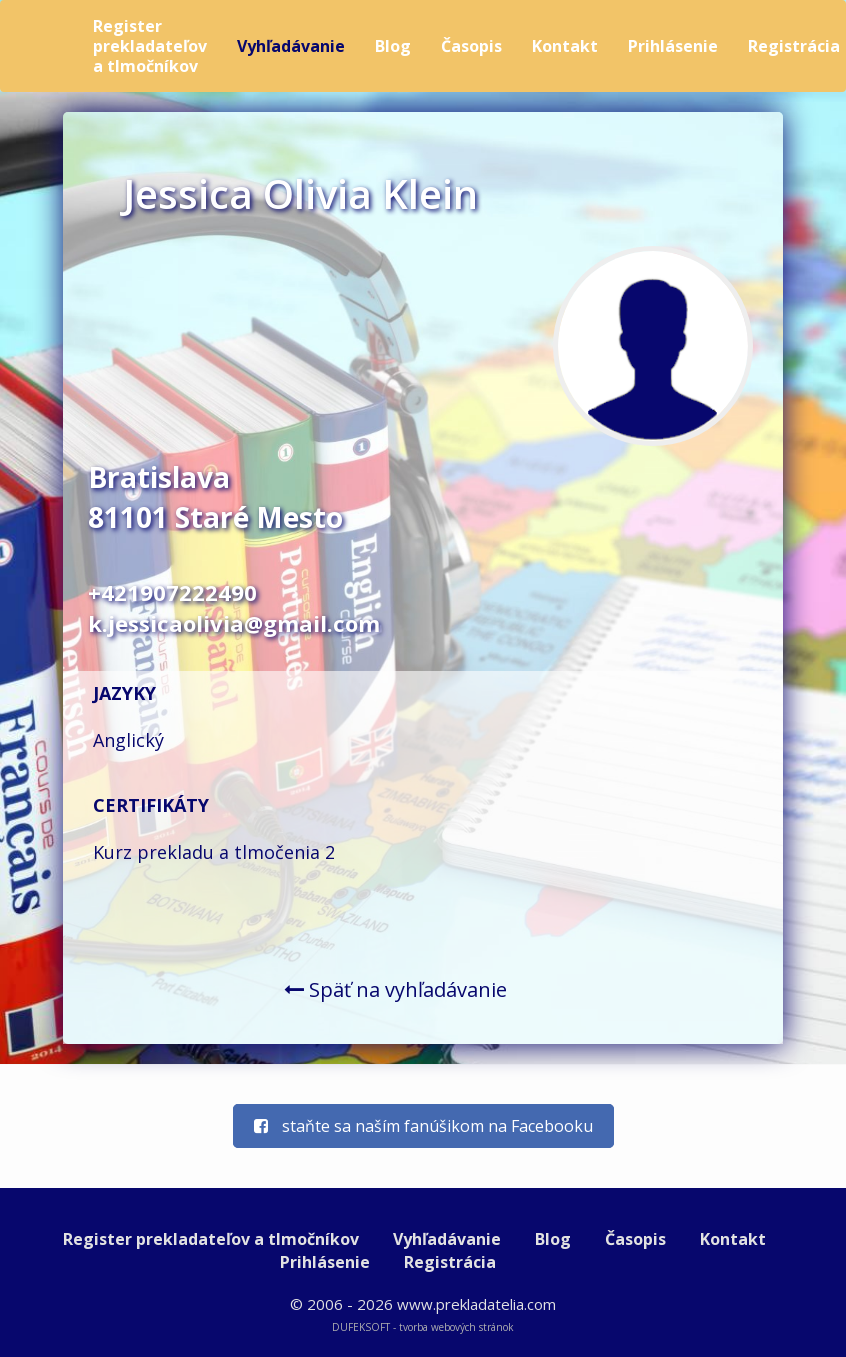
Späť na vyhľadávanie (395, 989)
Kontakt (565, 46)
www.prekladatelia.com (476, 1304)
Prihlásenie (673, 46)
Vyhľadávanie (291, 46)
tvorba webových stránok (456, 1327)
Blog (393, 46)
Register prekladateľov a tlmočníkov (150, 46)
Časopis (471, 46)
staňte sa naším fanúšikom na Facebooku (423, 1126)
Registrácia (450, 1262)
